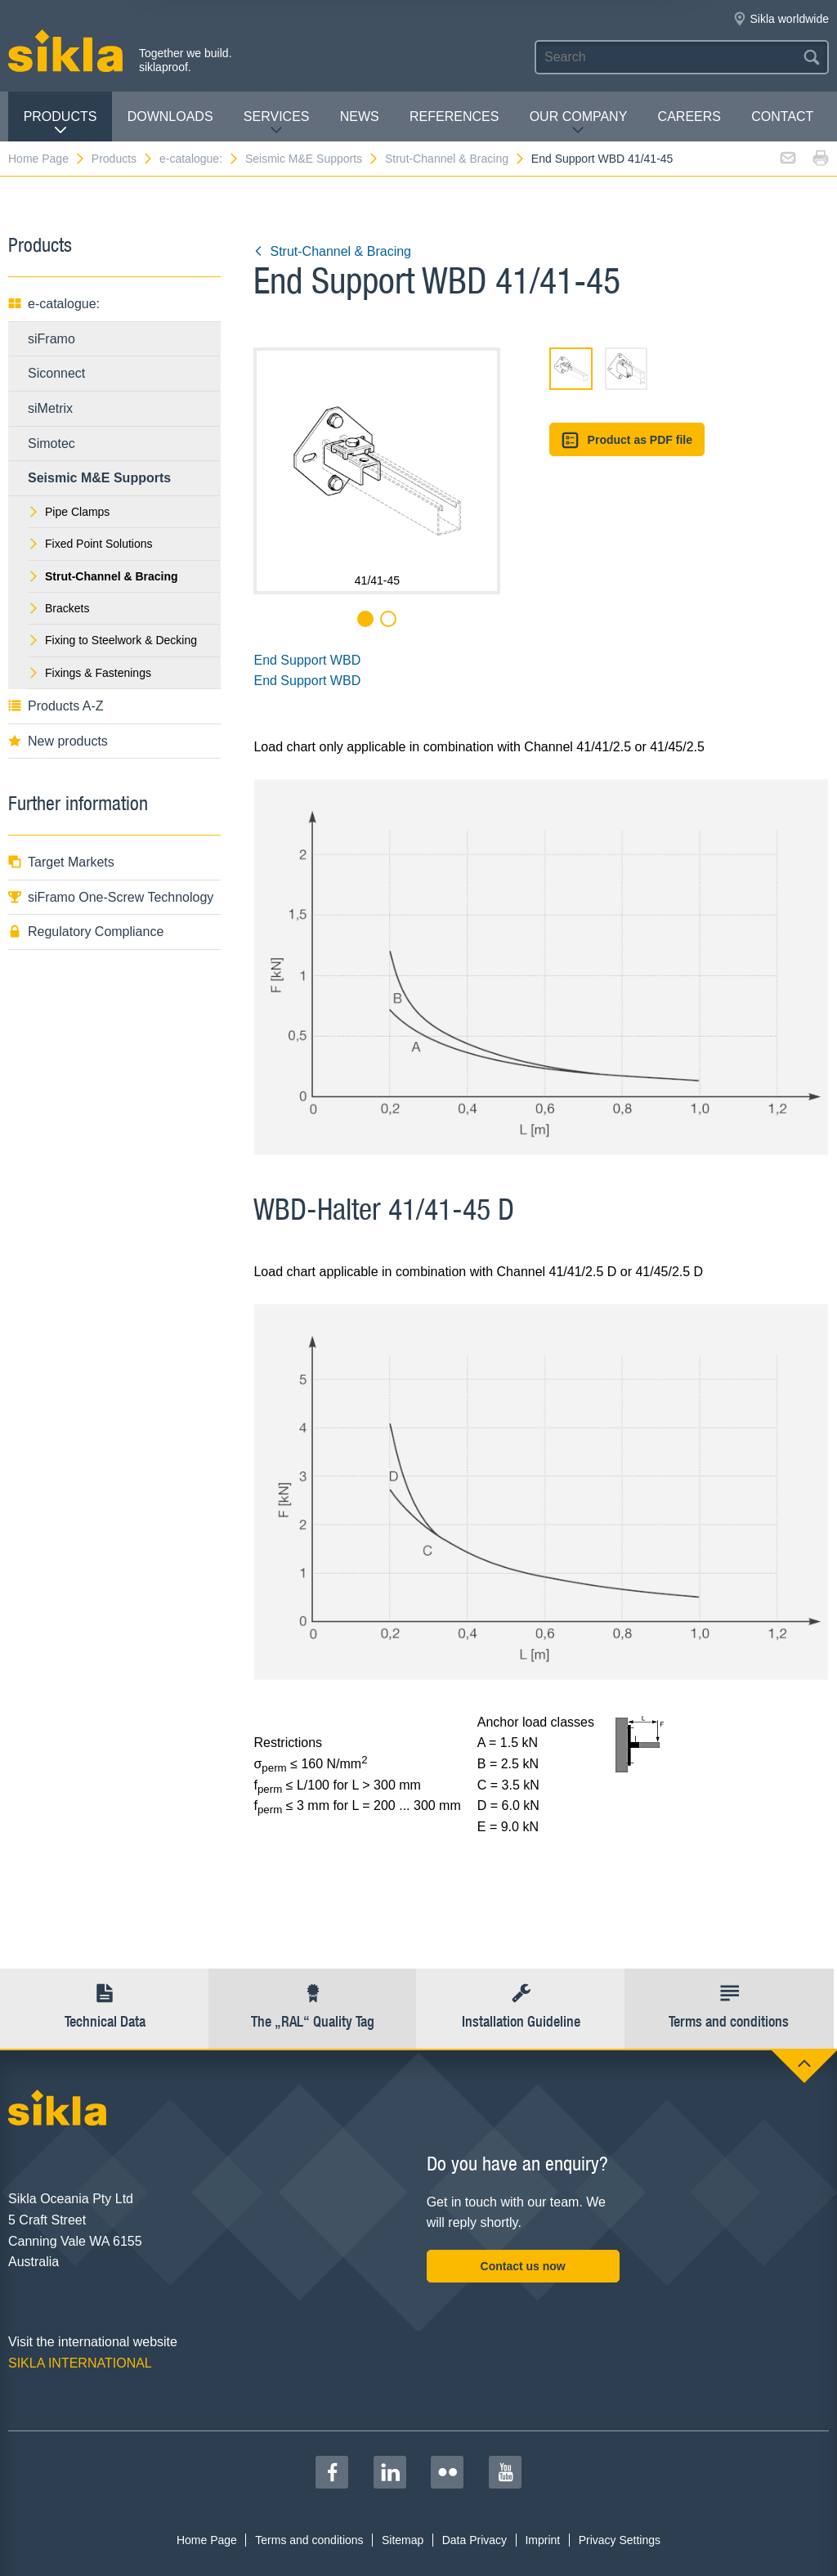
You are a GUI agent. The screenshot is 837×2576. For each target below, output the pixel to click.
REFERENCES (454, 116)
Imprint (542, 2540)
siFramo (51, 339)
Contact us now (523, 2266)
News (359, 116)
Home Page (47, 158)
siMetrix (50, 408)
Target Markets (61, 862)
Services (277, 123)
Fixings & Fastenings (89, 672)
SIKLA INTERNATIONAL (80, 2363)
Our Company (579, 123)
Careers (689, 116)
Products (60, 123)
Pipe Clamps (69, 511)
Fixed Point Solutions (90, 543)
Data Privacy (474, 2540)
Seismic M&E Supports (312, 158)
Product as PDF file (627, 440)
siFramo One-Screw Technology (110, 897)
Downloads (170, 116)
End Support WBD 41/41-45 (602, 158)
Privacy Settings (619, 2540)
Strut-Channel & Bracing (455, 158)
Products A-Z (55, 706)
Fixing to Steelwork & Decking (112, 640)
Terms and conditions (309, 2540)
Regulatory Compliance (85, 932)
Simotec (51, 443)
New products (58, 741)
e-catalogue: (199, 158)
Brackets (58, 608)
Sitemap (402, 2540)
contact (782, 116)
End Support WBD (306, 660)
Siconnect (56, 373)
